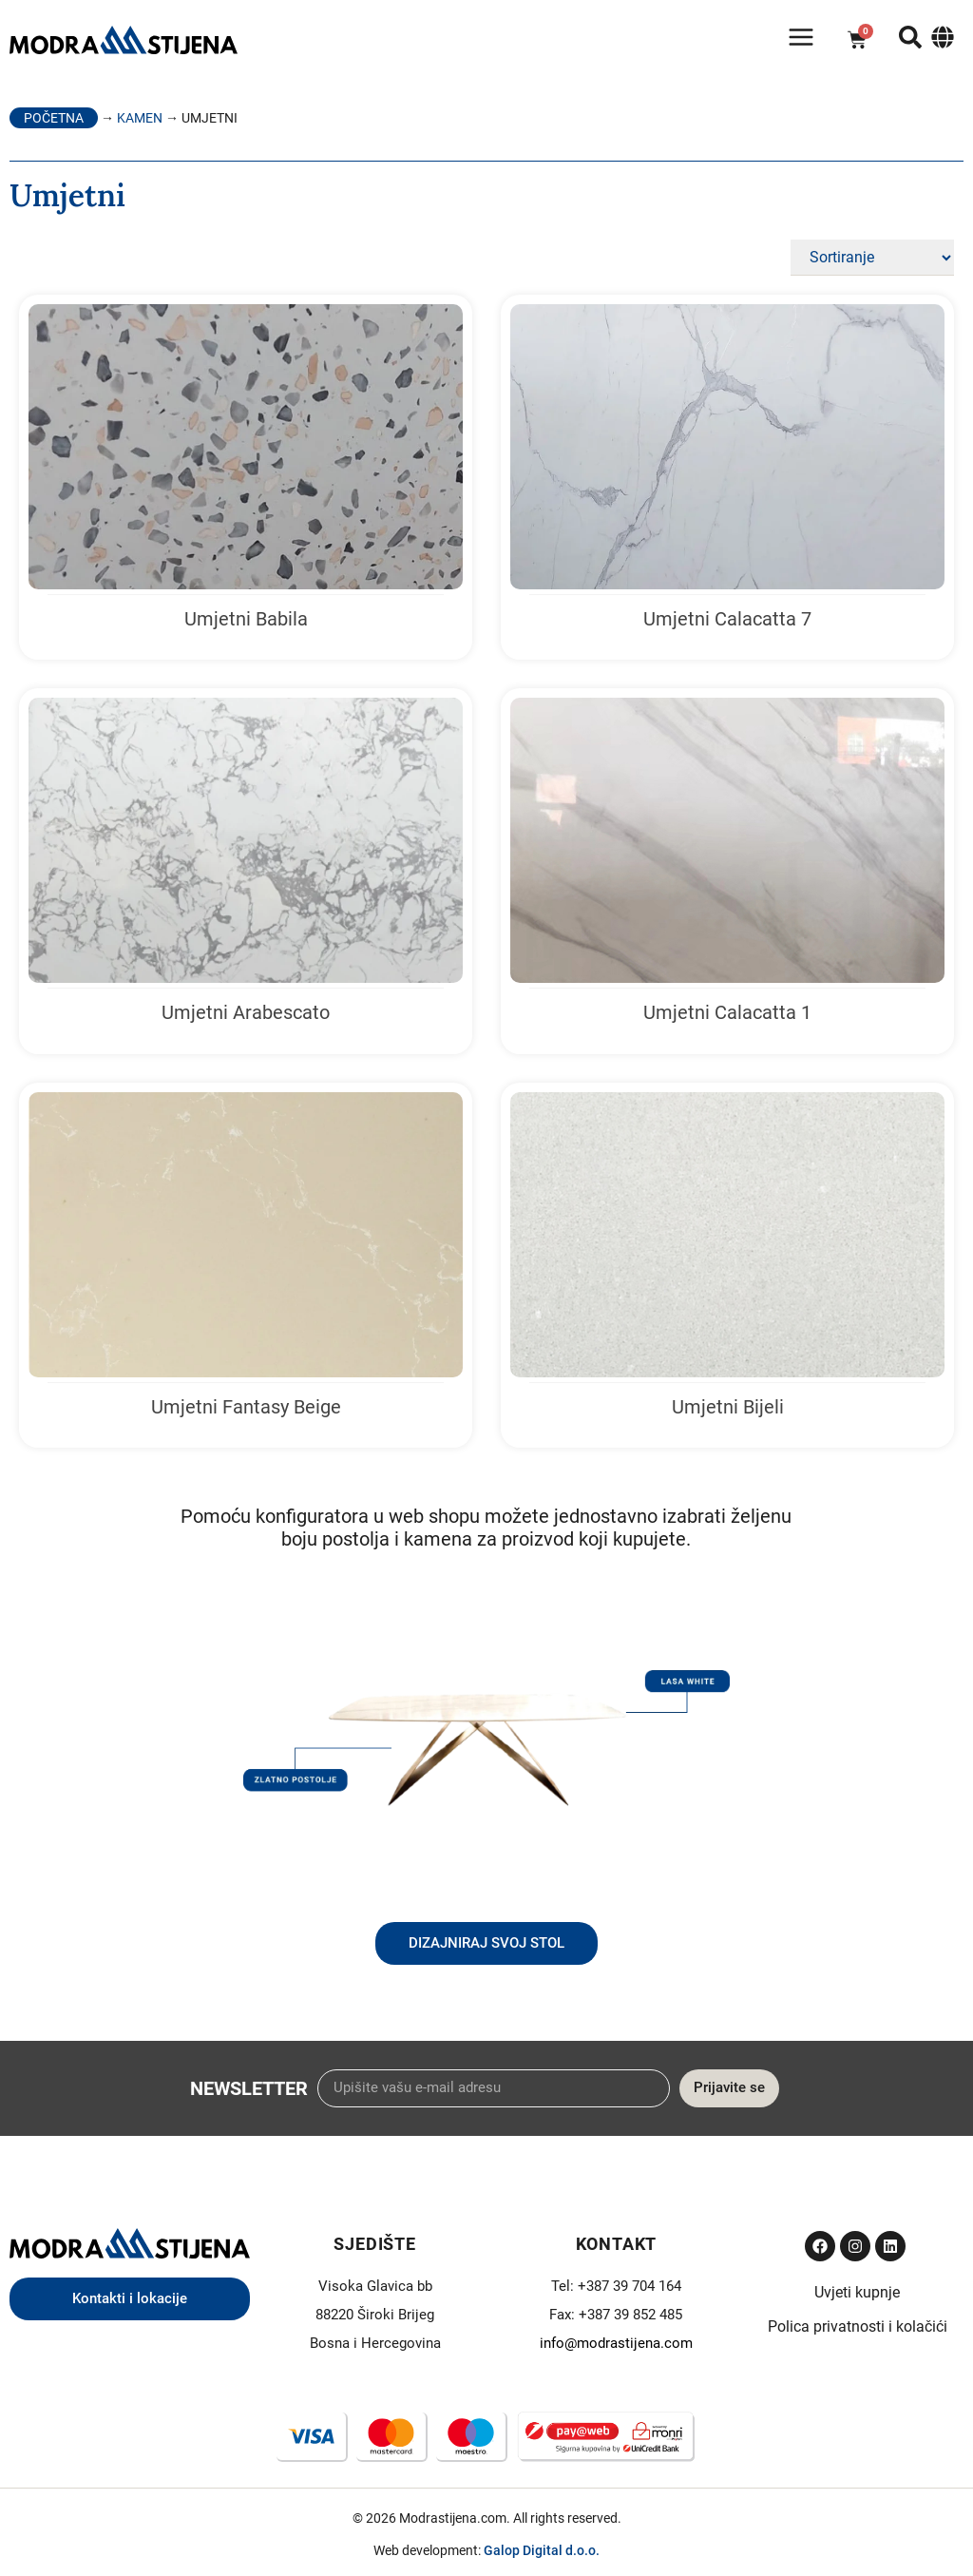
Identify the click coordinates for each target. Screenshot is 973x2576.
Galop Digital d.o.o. (542, 2550)
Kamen (139, 117)
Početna (54, 117)
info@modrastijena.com (616, 2343)
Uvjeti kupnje (857, 2292)
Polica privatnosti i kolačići (857, 2326)
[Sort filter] (872, 258)
